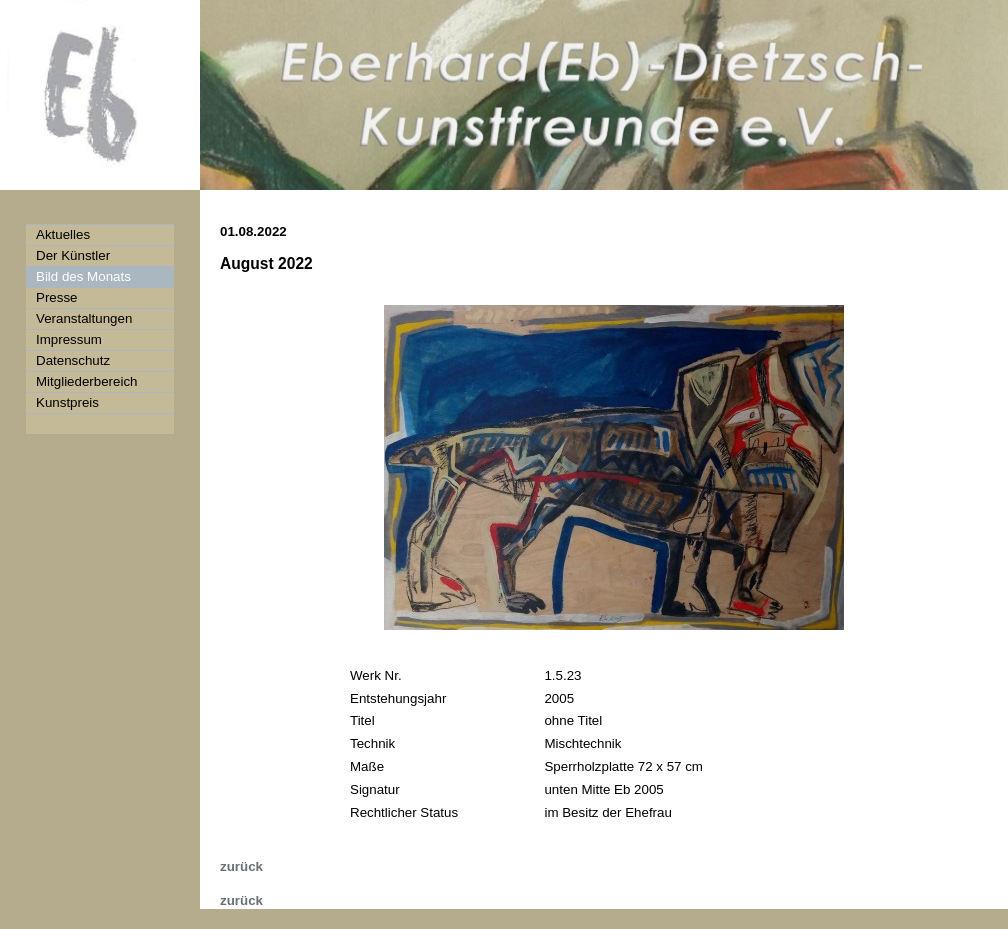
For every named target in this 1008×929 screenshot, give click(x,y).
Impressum (69, 339)
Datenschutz (73, 360)
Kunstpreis (67, 402)
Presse (56, 297)
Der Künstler (73, 255)
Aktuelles (63, 234)
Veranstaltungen (84, 318)
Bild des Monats (83, 276)
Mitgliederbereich (87, 381)
